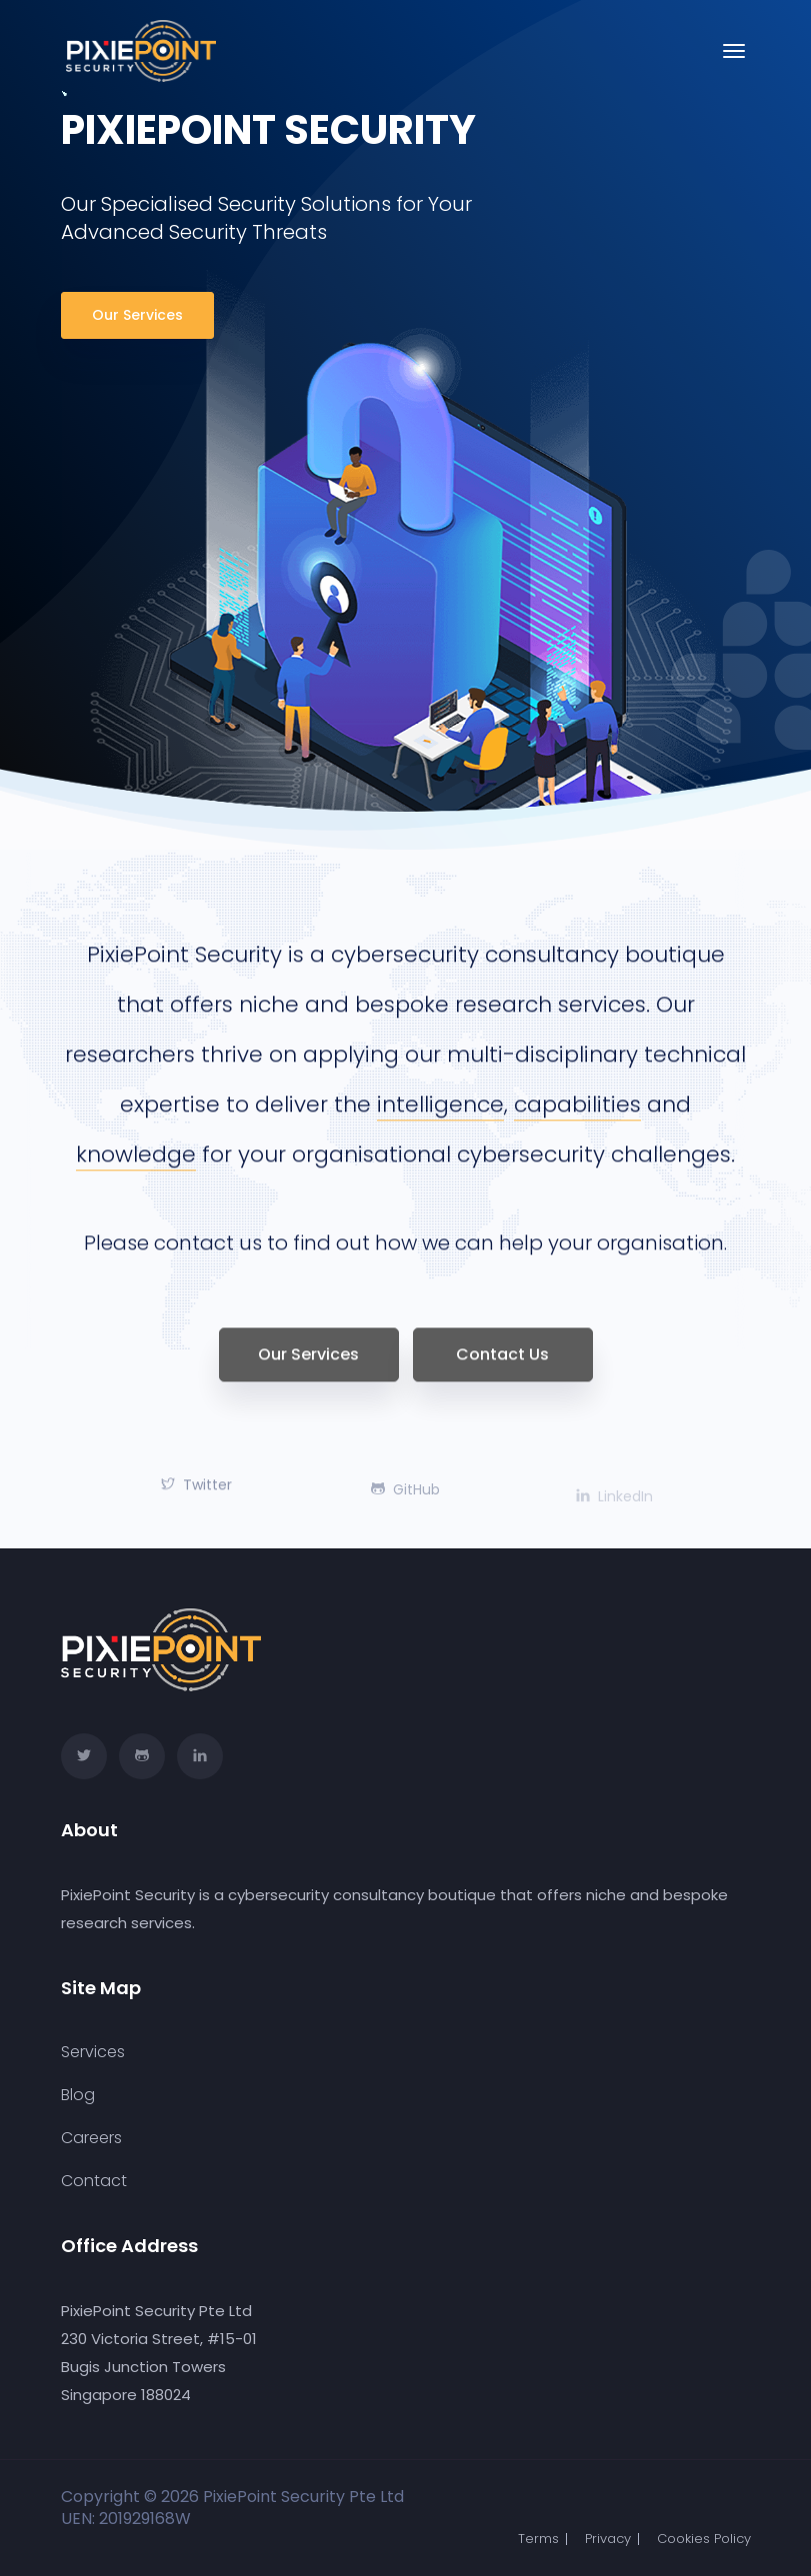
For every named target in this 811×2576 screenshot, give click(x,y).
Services (93, 2052)
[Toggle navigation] (734, 51)
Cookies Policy (704, 2538)
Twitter (196, 1497)
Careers (91, 2138)
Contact (94, 2181)
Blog (78, 2095)
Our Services (137, 315)
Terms (538, 2538)
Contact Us (502, 1366)
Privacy (608, 2538)
